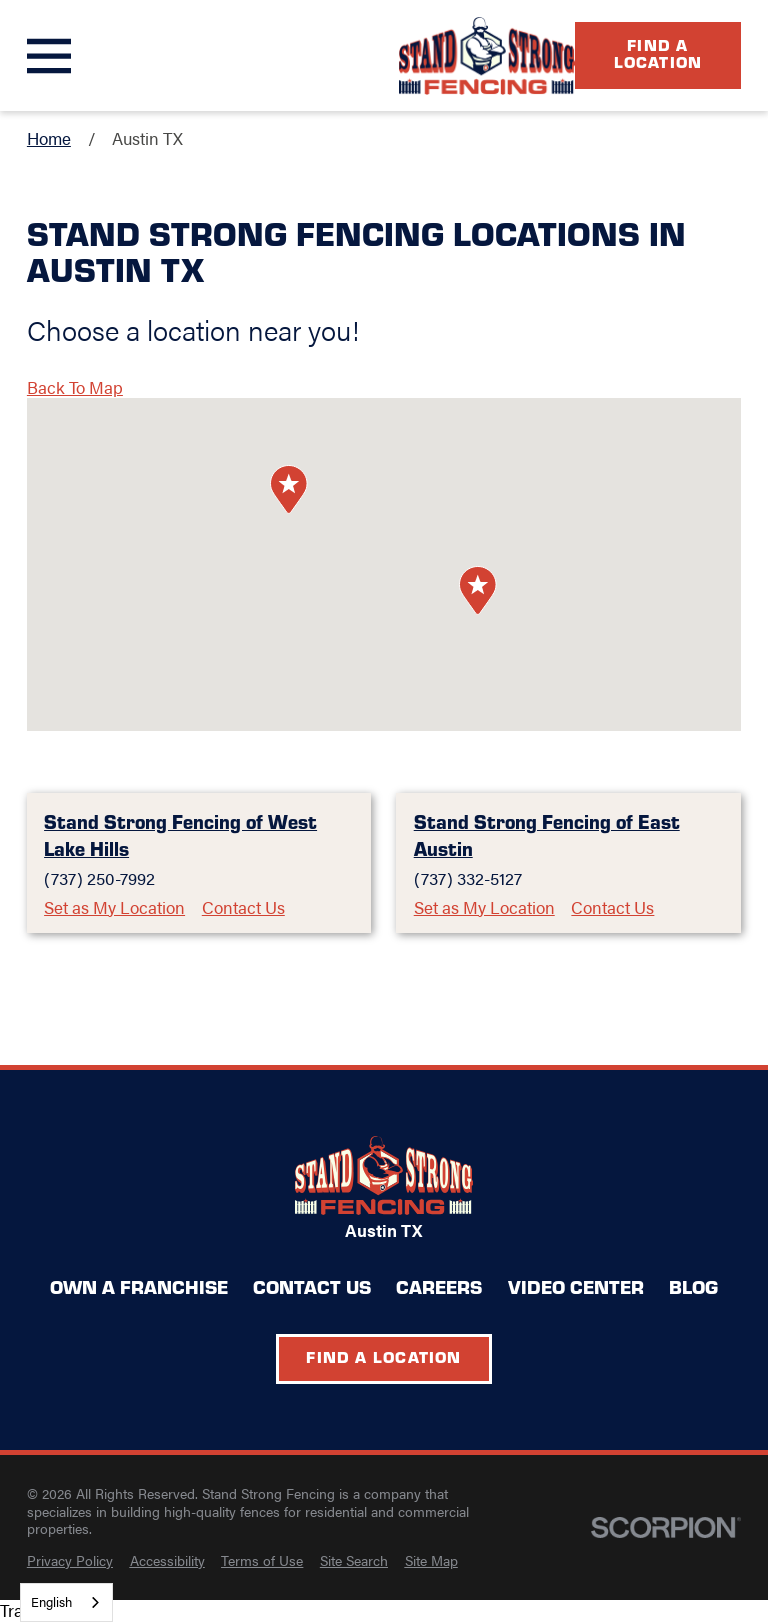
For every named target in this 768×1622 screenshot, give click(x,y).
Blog (693, 1286)
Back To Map (75, 387)
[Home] (487, 56)
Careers (439, 1286)
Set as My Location (114, 907)
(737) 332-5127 (468, 878)
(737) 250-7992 (99, 878)
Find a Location (658, 53)
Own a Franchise (139, 1286)
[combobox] (66, 1602)
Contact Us (243, 907)
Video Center (576, 1286)
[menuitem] (70, 1561)
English (51, 1601)
